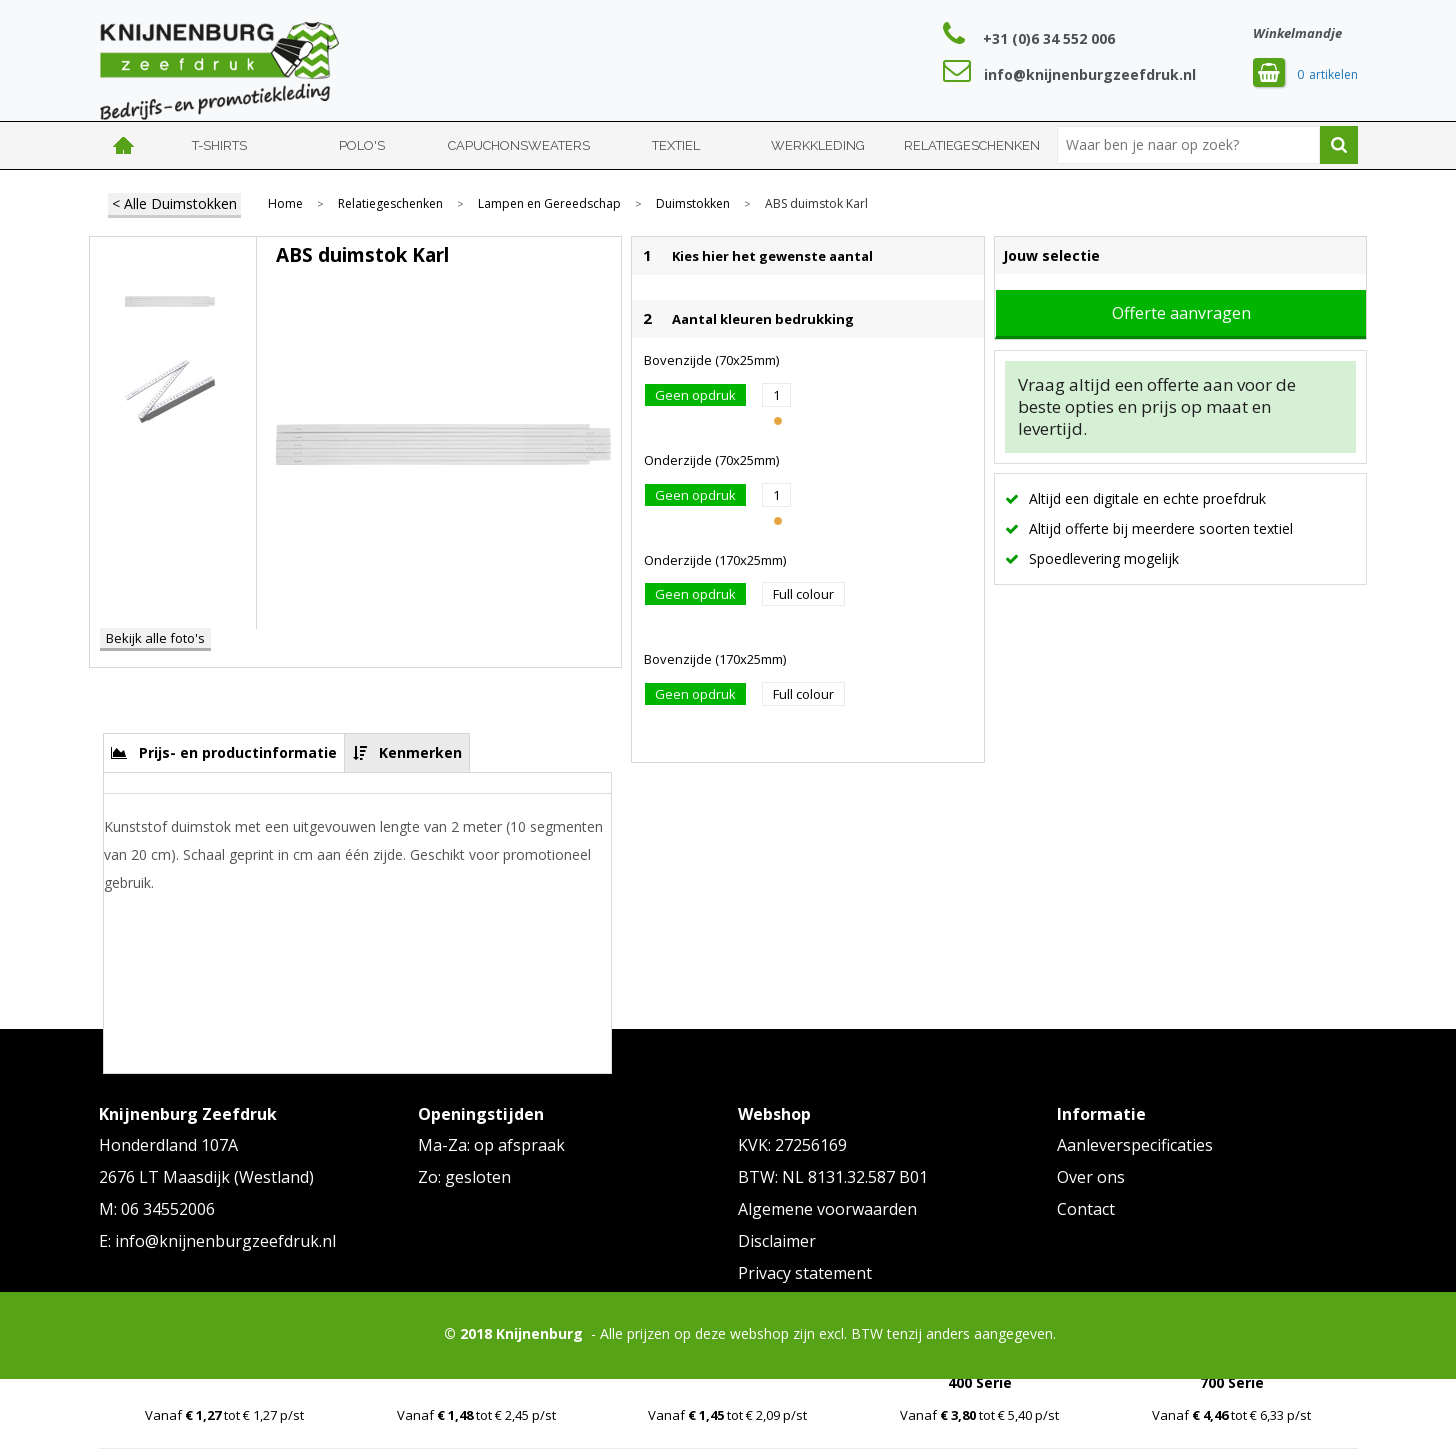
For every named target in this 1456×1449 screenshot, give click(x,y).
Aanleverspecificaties (1135, 1145)
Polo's (362, 145)
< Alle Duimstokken (174, 203)
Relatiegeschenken (972, 145)
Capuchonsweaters (519, 145)
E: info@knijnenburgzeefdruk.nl (217, 1241)
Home (124, 145)
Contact (1086, 1209)
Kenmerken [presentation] (420, 752)
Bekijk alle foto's (155, 638)
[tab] (224, 752)
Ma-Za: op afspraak (491, 1145)
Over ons (1091, 1177)
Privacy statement (805, 1273)
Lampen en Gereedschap (549, 204)
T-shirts (219, 145)
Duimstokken (693, 204)
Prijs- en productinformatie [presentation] (238, 752)
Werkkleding (818, 145)
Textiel (676, 145)
